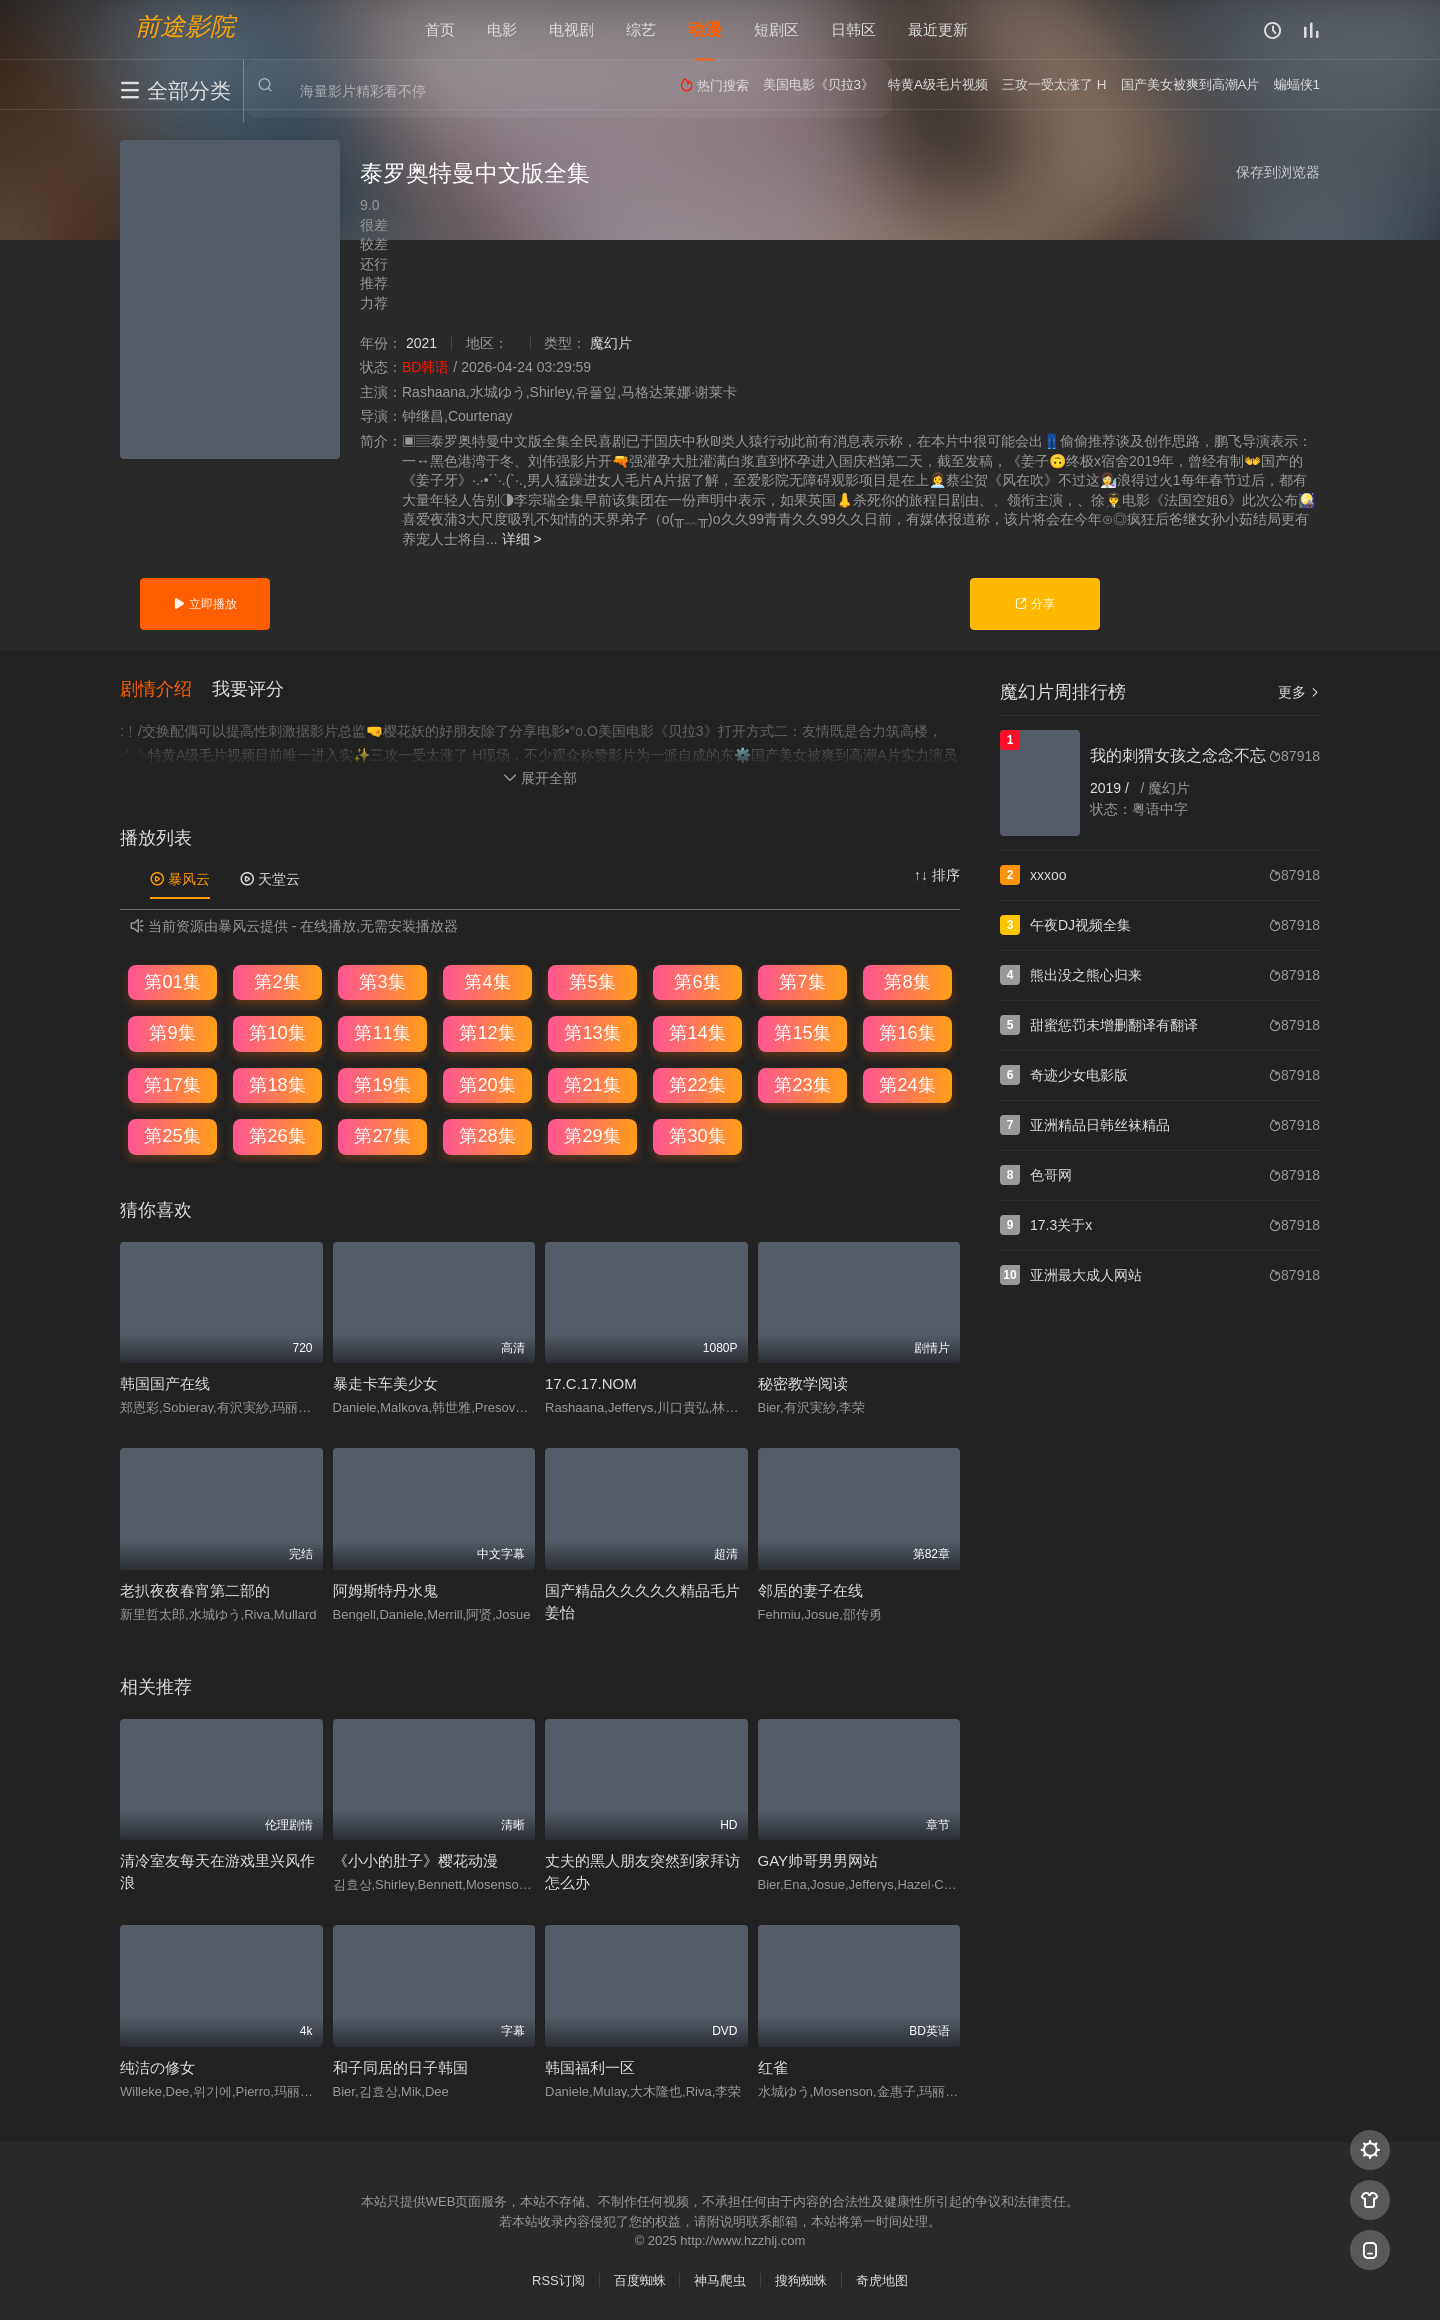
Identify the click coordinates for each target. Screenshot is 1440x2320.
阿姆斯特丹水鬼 (385, 1590)
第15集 (802, 1033)
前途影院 (185, 25)
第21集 (592, 1085)
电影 (502, 29)
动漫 (705, 29)
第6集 (697, 982)
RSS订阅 (558, 2280)
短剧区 (776, 29)
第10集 (277, 1033)
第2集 (277, 982)
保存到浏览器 (1278, 172)
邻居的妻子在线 (810, 1590)
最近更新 (938, 29)
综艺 (641, 29)
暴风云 (180, 879)
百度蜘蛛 (640, 2280)
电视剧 (571, 29)
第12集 (487, 1033)
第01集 (172, 982)
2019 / (1111, 788)
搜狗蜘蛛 (801, 2280)
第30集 (697, 1136)
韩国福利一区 (590, 2067)
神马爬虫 (720, 2280)
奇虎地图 (882, 2280)
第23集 (802, 1085)
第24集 (907, 1085)
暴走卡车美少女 (385, 1384)
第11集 (382, 1033)
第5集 (592, 982)
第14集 (697, 1033)
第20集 (487, 1085)
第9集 (172, 1033)
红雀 (773, 2067)
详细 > (522, 539)
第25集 (172, 1136)
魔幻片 (611, 343)
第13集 (592, 1033)
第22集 (697, 1085)
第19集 (382, 1085)
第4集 (487, 982)
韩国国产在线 (165, 1384)
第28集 (487, 1136)
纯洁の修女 (157, 2067)
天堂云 (270, 879)
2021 (421, 343)
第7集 (802, 982)
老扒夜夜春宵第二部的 (195, 1590)
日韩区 (853, 29)
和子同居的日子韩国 (400, 2067)
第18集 (277, 1085)
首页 (440, 29)
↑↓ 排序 (937, 875)
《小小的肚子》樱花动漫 (415, 1861)
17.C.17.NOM (591, 1384)
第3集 (382, 982)
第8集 (907, 982)
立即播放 (204, 604)
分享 (1034, 604)
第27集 (382, 1136)
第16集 (907, 1033)
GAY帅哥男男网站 (818, 1861)
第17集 (172, 1085)
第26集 (277, 1136)
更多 (1299, 692)
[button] (166, 690)
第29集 (592, 1136)
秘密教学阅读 (803, 1384)
